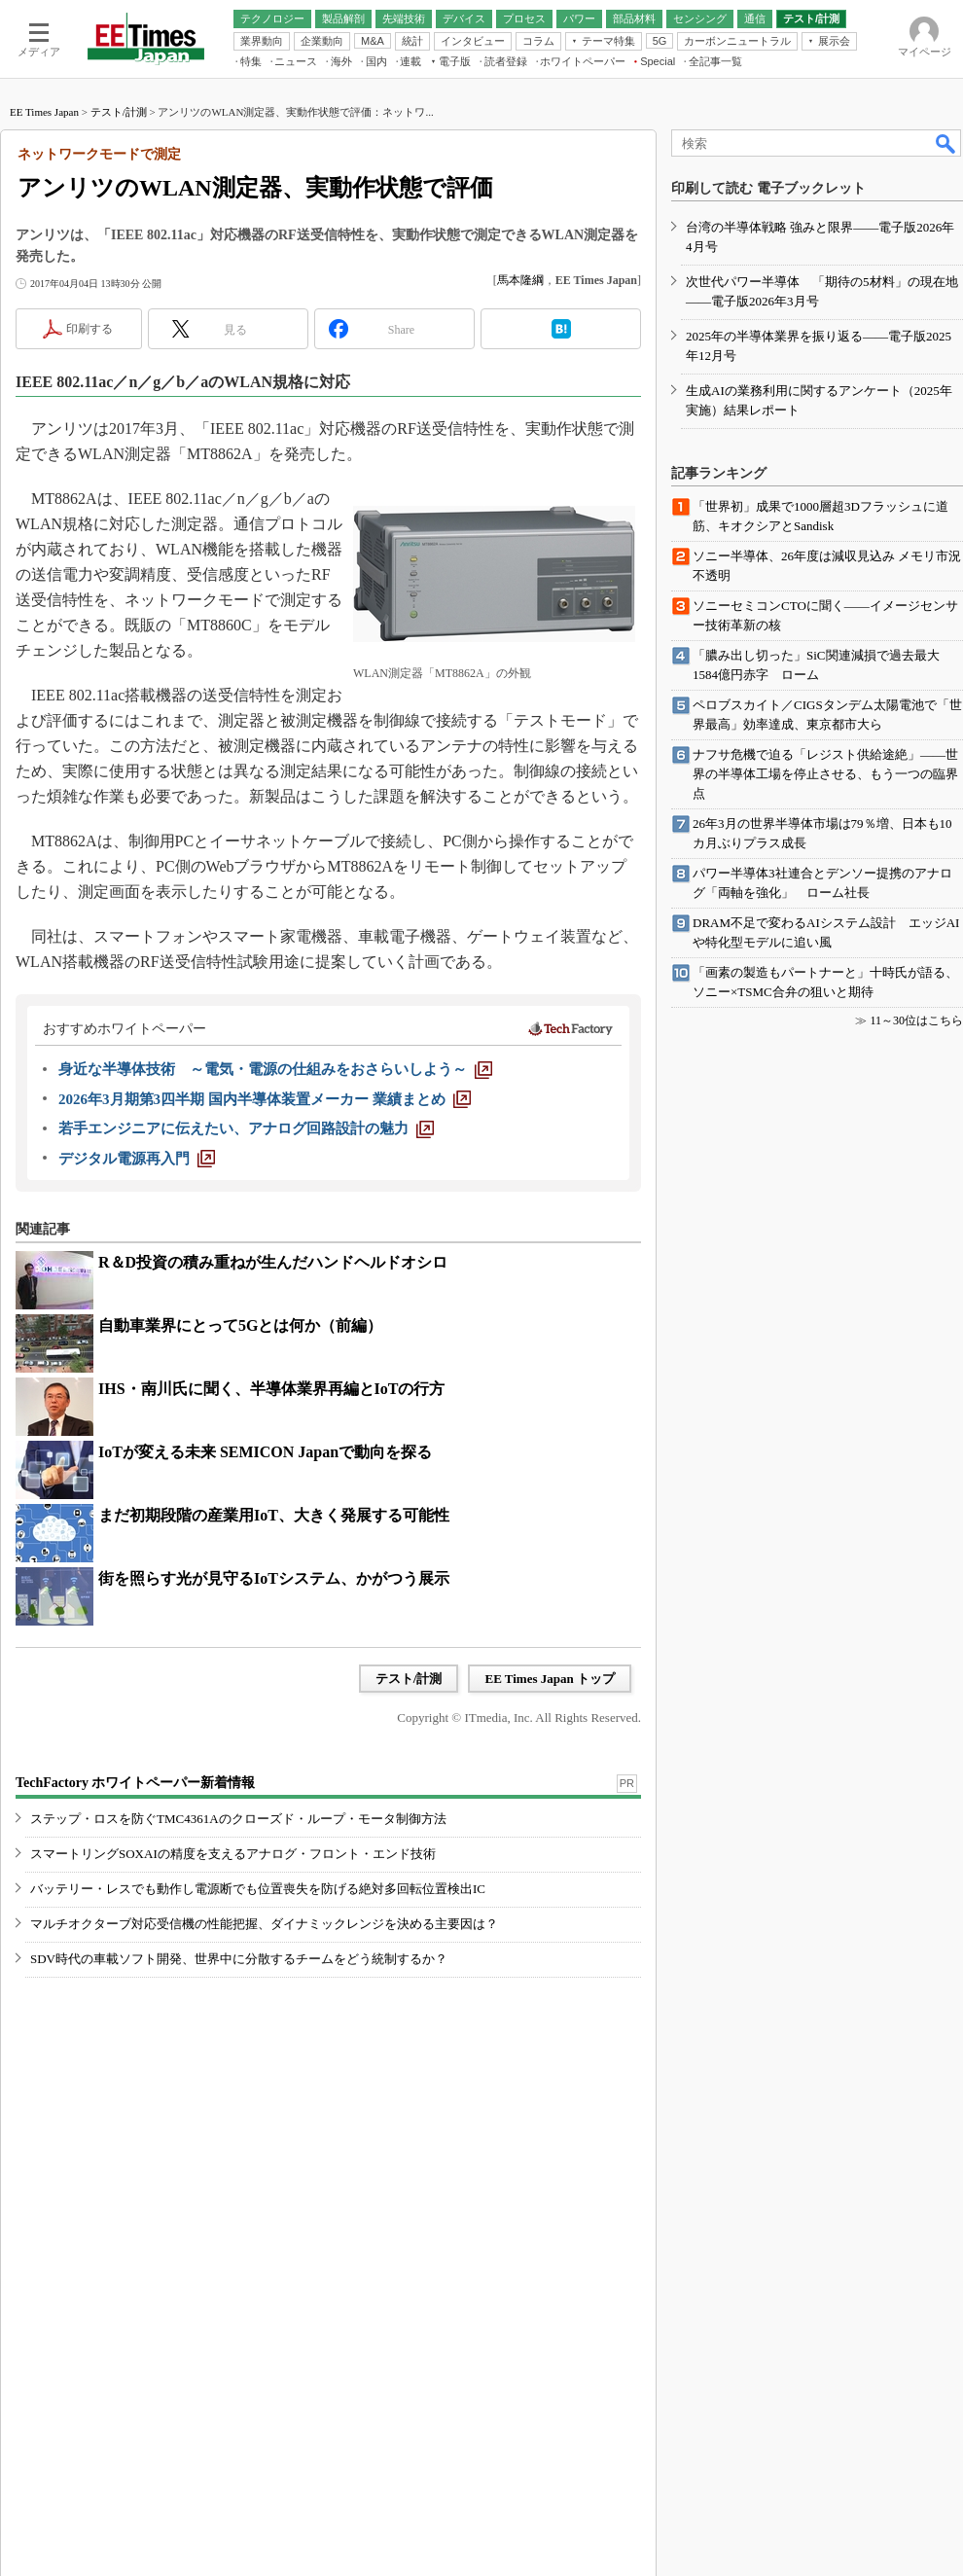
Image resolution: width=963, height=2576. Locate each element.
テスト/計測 (118, 112)
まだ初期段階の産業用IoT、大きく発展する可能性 (273, 1515)
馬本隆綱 (520, 280)
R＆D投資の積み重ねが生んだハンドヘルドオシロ (272, 1262)
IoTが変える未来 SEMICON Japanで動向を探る (265, 1452)
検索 (946, 143)
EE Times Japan (44, 112)
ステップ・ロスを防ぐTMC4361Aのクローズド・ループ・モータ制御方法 (238, 1818)
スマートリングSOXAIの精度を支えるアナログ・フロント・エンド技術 (233, 1853)
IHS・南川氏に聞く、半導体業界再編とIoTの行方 (271, 1388)
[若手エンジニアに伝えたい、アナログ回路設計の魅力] (246, 1128)
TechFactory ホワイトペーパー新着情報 (135, 1782)
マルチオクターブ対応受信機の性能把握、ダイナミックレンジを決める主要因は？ (264, 1923)
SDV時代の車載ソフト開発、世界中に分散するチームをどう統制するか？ (238, 1958)
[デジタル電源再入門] (136, 1158)
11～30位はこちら (916, 1020)
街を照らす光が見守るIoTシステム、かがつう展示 (273, 1578)
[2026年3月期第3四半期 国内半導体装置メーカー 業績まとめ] (264, 1099)
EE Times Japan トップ (549, 1678)
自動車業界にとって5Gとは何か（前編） (240, 1325)
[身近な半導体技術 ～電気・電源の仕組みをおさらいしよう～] (275, 1069)
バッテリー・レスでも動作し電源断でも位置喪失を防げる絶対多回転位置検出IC (257, 1888)
